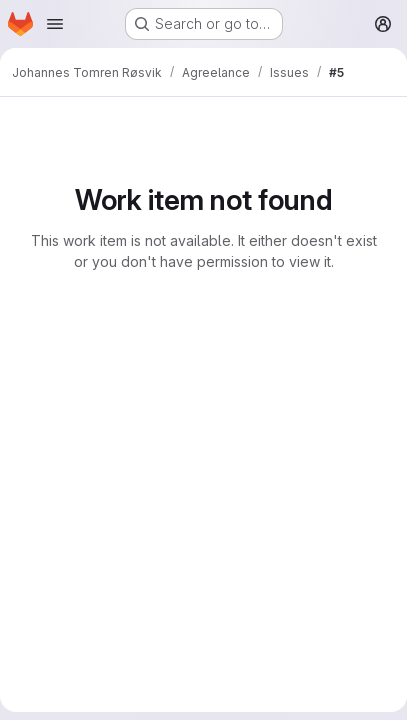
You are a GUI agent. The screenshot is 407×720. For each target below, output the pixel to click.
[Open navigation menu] (55, 24)
